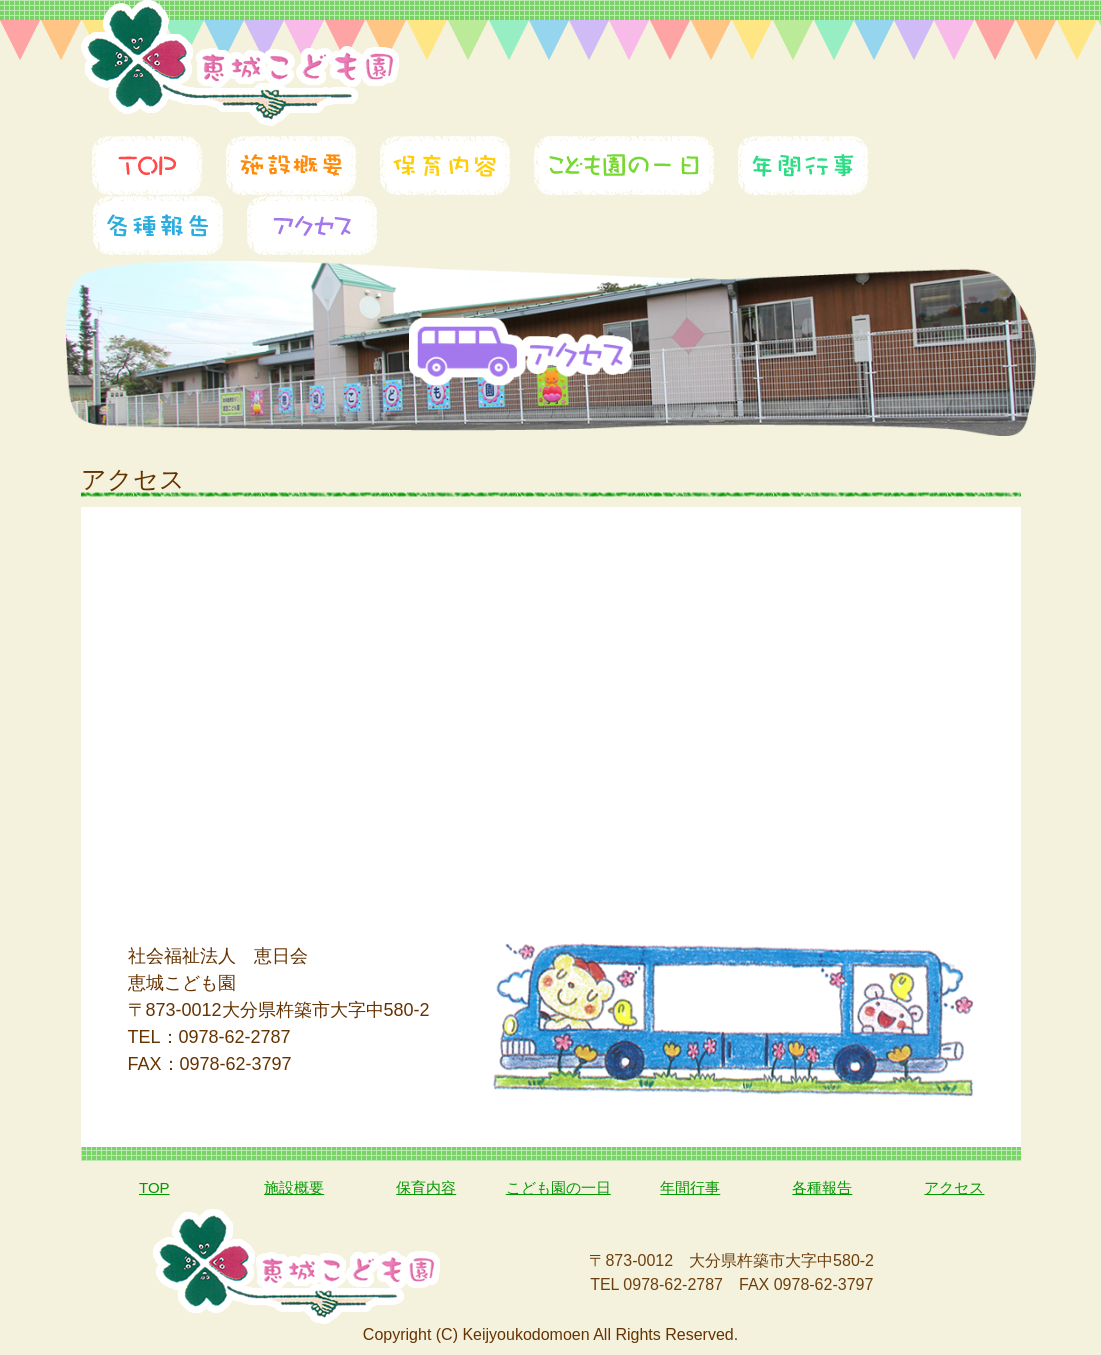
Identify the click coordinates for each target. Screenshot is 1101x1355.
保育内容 (426, 1187)
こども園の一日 (558, 1187)
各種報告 (822, 1187)
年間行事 (690, 1187)
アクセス (954, 1187)
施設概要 (294, 1187)
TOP (154, 1187)
